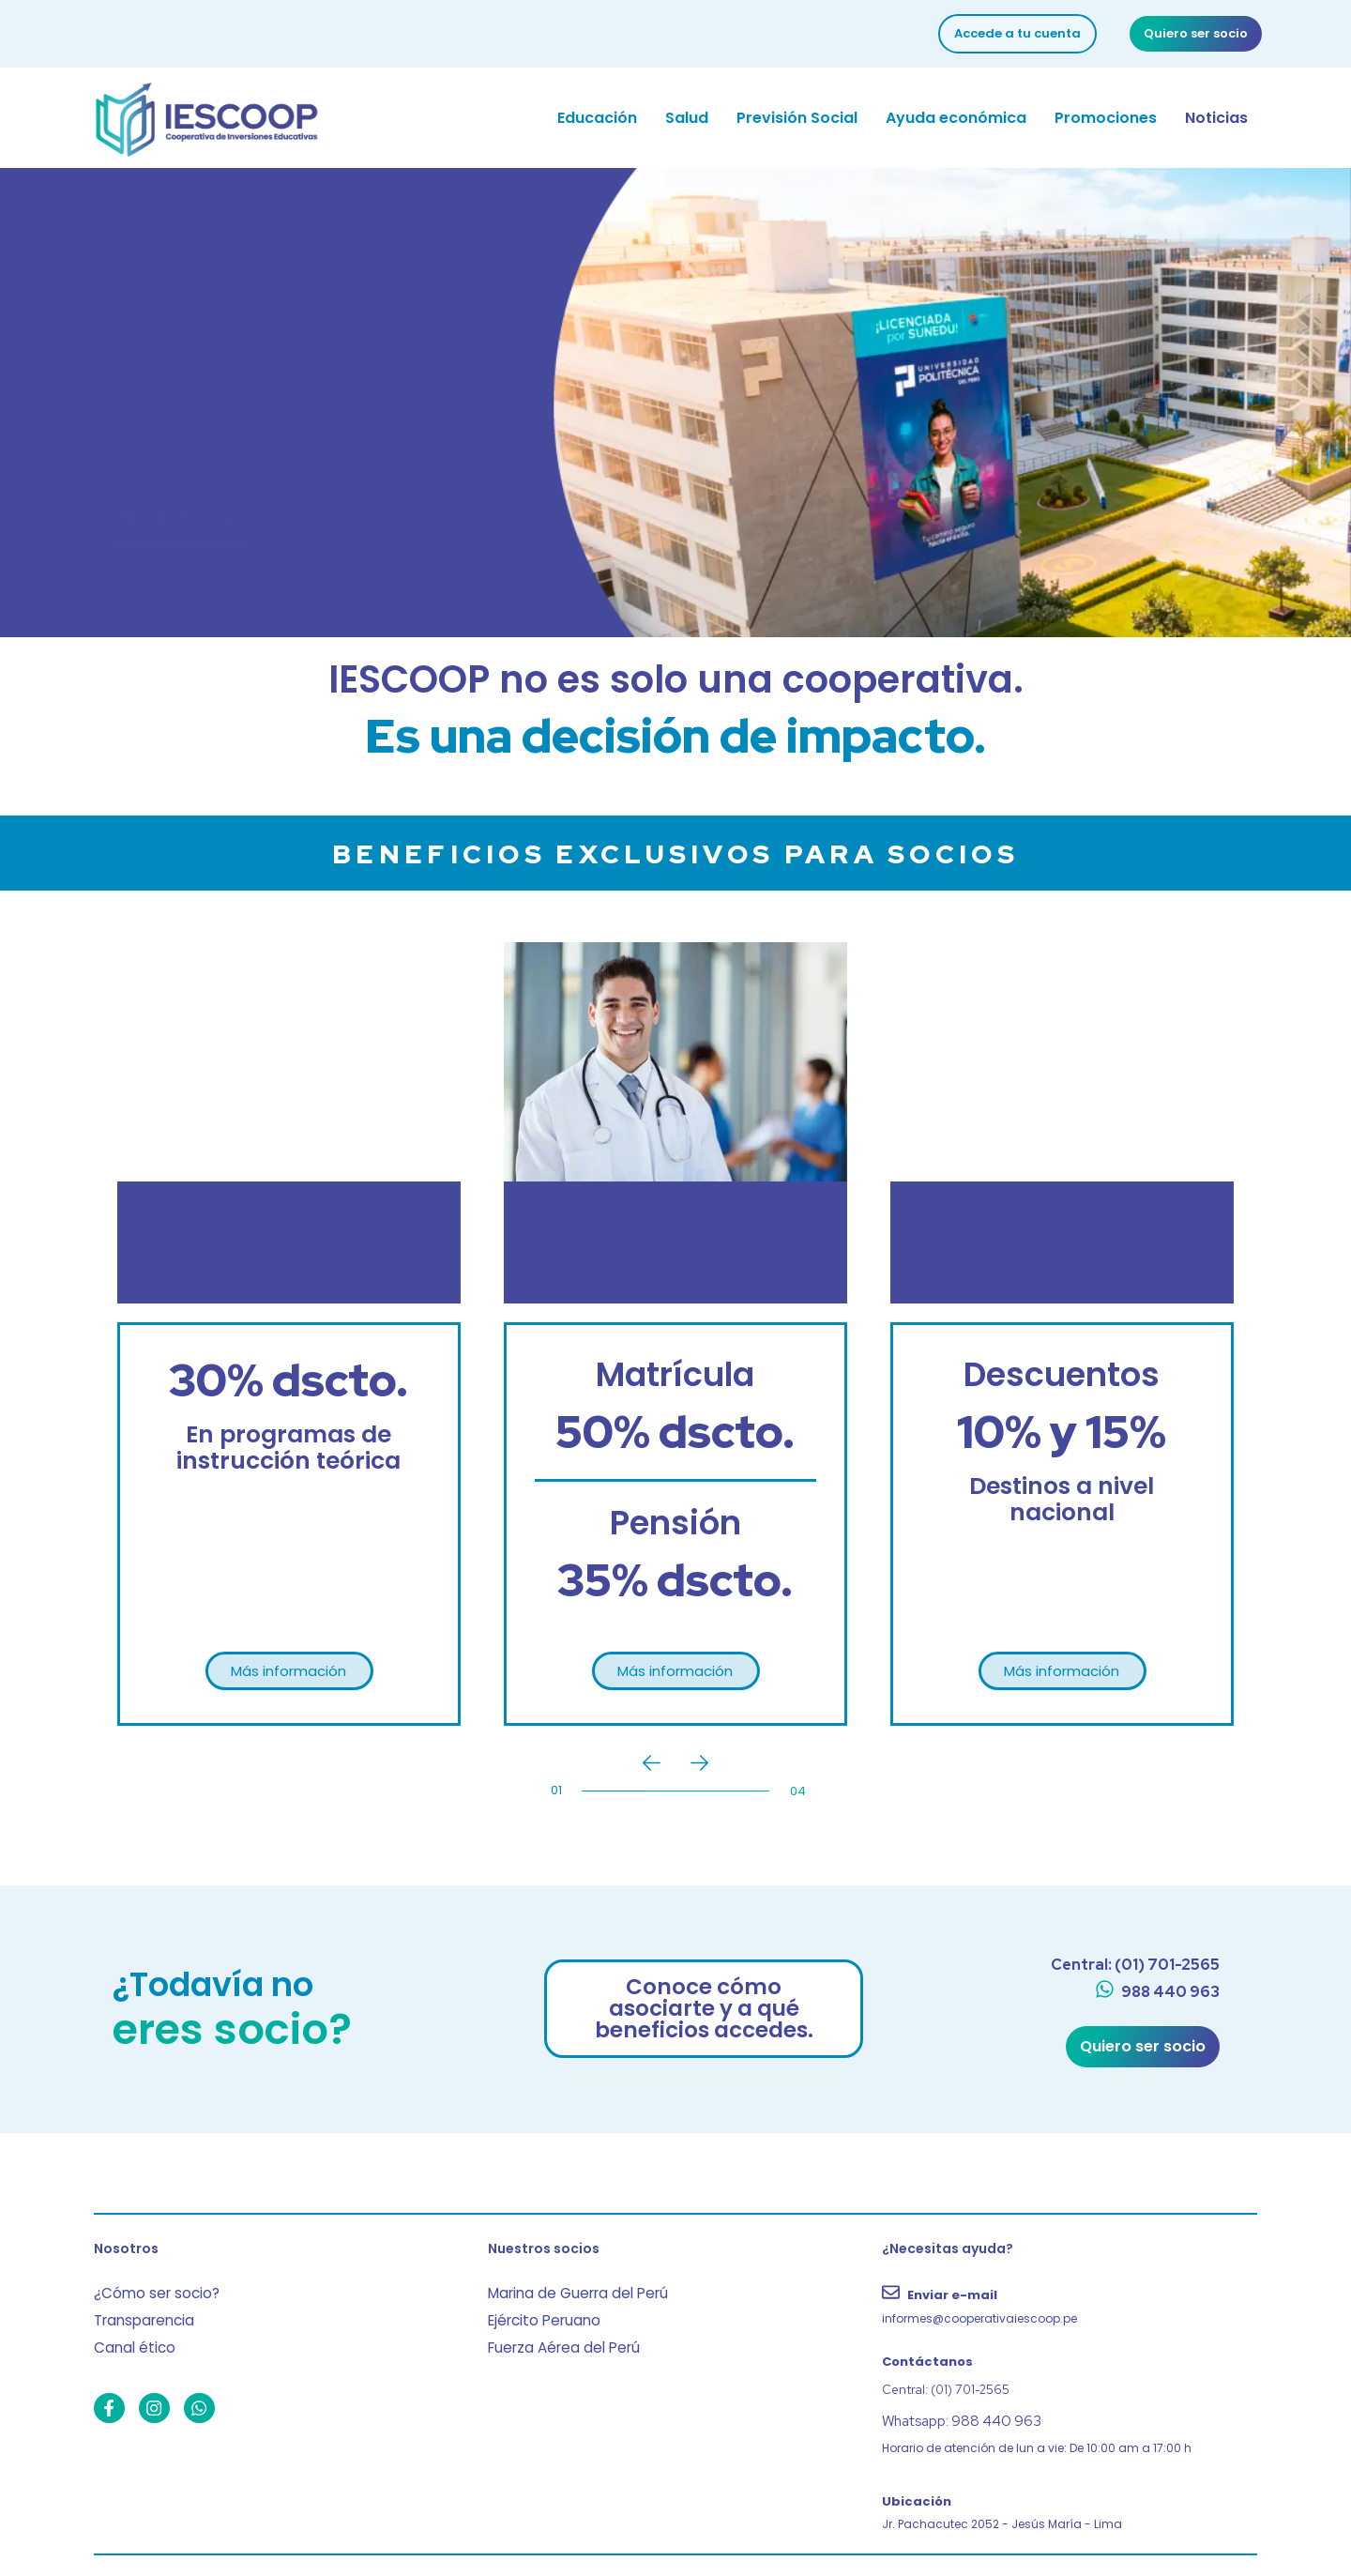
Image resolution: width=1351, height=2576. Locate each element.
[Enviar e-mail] (1069, 2301)
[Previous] (651, 1763)
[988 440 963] (1157, 1993)
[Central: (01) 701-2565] (1132, 1965)
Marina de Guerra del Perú (568, 2287)
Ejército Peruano (538, 2311)
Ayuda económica (956, 118)
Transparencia (139, 2311)
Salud (686, 118)
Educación (597, 118)
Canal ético (129, 2334)
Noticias (1216, 118)
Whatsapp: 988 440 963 (951, 2417)
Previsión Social (797, 118)
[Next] (699, 1763)
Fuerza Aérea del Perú (556, 2334)
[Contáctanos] (1069, 2358)
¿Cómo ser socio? (150, 2287)
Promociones (1106, 118)
